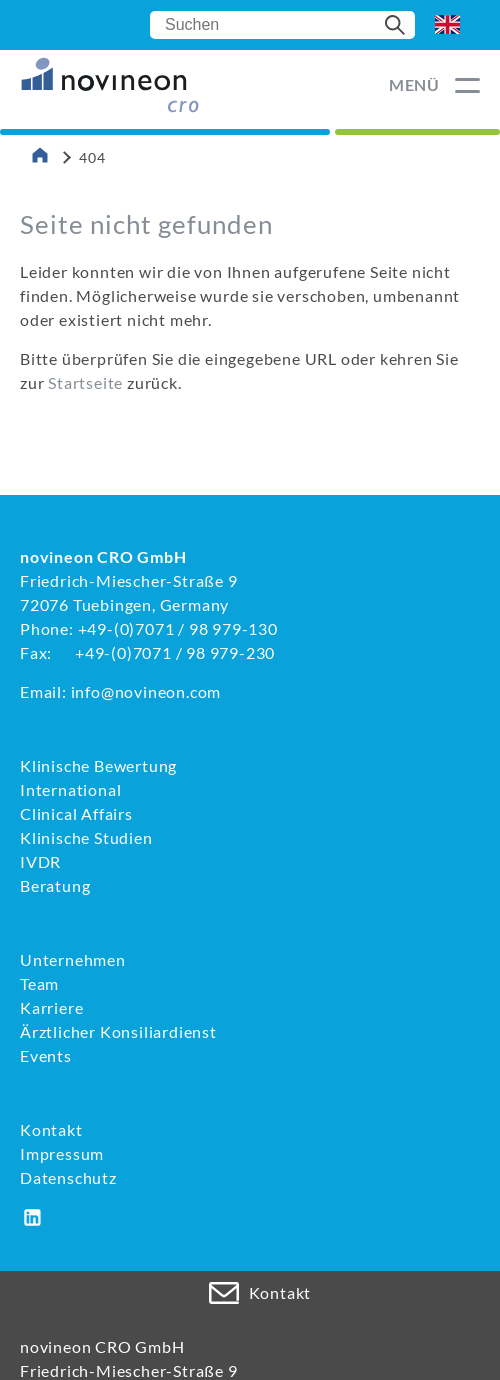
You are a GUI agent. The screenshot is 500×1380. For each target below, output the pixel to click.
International (70, 789)
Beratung (55, 885)
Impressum (62, 1153)
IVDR (40, 861)
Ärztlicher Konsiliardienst (118, 1031)
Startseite (85, 382)
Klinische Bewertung (98, 765)
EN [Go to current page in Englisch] (447, 25)
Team (39, 983)
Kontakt (51, 1129)
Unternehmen (73, 959)
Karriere (51, 1007)
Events (46, 1055)
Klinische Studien (86, 837)
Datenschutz (68, 1177)
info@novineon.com (146, 691)
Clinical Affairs (76, 813)
